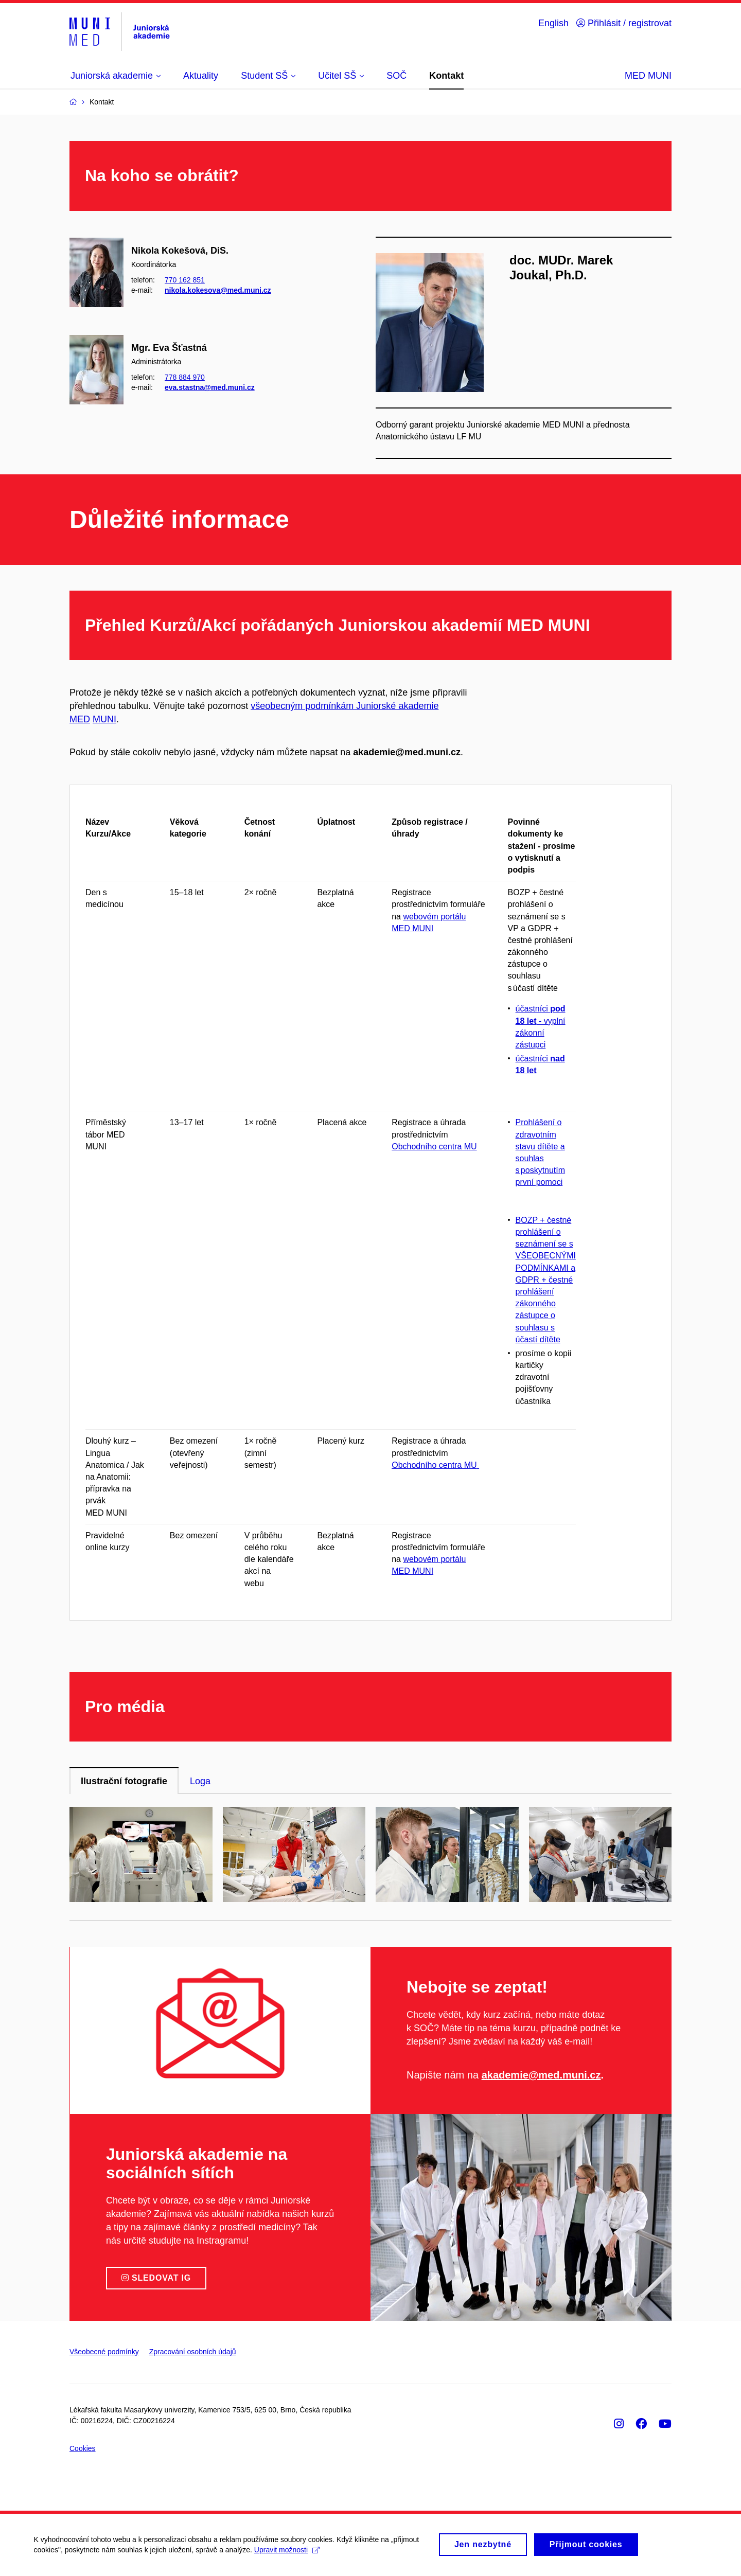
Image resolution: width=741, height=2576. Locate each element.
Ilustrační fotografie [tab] (124, 1781)
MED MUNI (648, 75)
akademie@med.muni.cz (541, 2075)
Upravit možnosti (289, 2551)
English (553, 23)
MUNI (104, 719)
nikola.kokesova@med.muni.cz (218, 290)
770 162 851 (185, 280)
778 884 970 (185, 377)
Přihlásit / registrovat (624, 23)
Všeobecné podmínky (104, 2352)
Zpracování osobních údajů (192, 2352)
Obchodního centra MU (434, 1146)
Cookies (82, 2448)
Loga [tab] (200, 1781)
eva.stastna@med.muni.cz (210, 387)
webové (417, 916)
